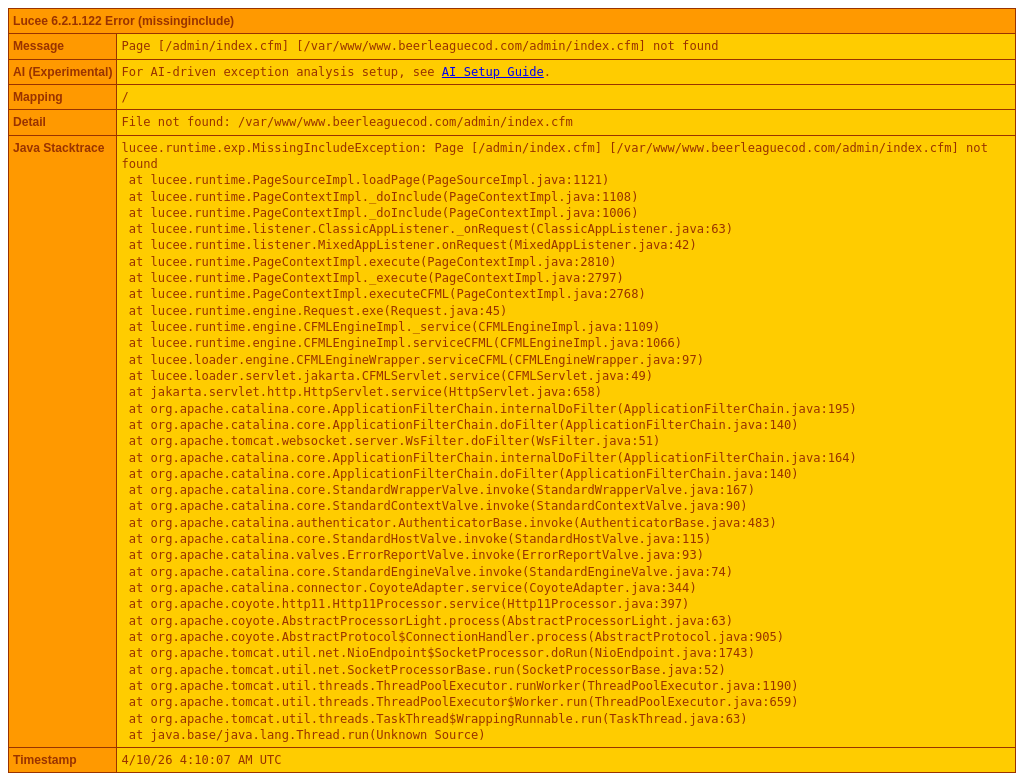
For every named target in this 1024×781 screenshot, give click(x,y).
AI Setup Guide (493, 72)
